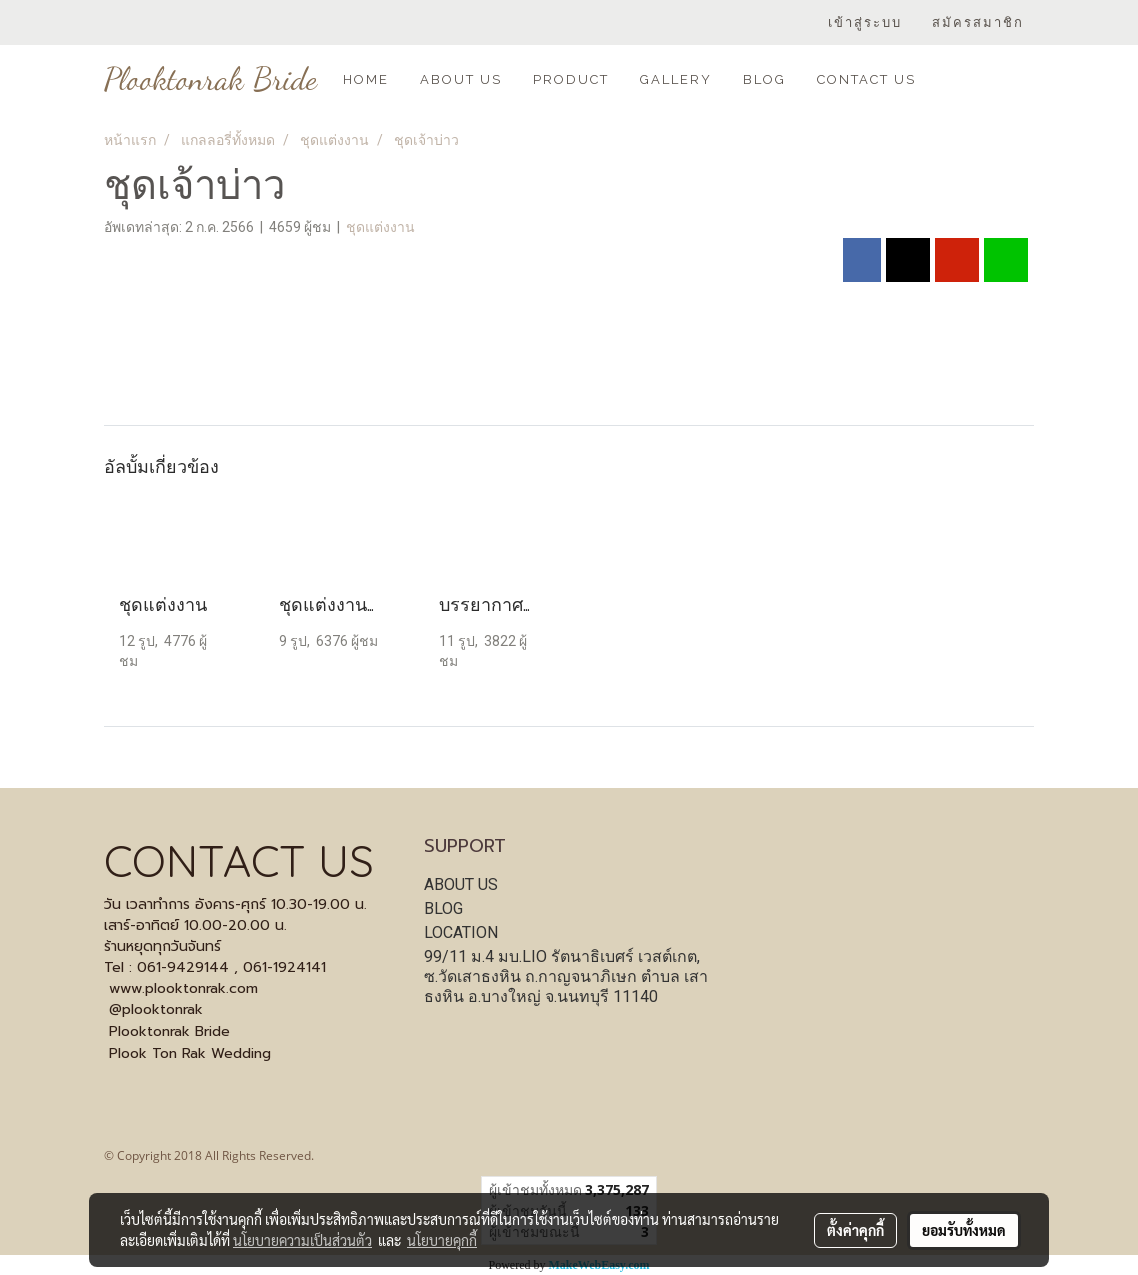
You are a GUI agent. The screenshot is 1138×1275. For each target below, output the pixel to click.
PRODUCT (571, 79)
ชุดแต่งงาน (380, 227)
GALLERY (676, 79)
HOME (366, 79)
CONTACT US (866, 79)
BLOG (764, 79)
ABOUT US (461, 79)
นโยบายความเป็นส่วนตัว (302, 1240)
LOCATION (461, 932)
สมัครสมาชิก (978, 22)
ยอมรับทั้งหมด (964, 1230)
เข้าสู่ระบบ (865, 22)
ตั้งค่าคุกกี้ (855, 1230)
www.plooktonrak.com (183, 988)
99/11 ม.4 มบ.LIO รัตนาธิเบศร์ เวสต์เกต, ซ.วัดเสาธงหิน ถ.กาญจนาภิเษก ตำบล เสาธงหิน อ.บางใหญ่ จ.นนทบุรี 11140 (566, 976)
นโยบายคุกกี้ (442, 1240)
